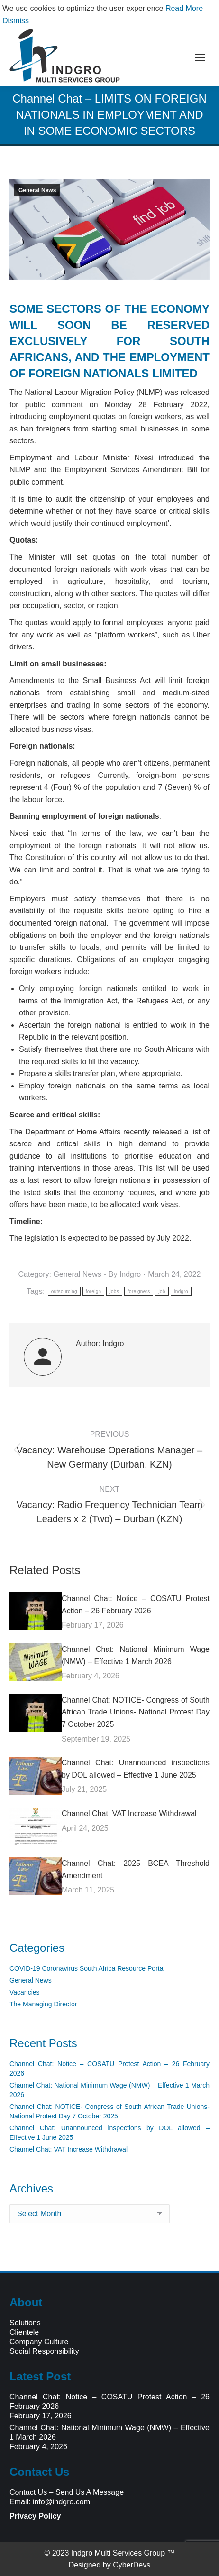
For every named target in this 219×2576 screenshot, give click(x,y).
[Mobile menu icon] (200, 57)
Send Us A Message (89, 2492)
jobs (114, 1291)
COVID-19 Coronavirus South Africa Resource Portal (87, 1968)
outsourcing (64, 1291)
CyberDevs (131, 2565)
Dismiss (15, 21)
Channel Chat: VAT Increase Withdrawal (129, 1813)
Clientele (24, 2332)
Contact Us (28, 2492)
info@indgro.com (61, 2502)
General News (37, 190)
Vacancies (24, 1992)
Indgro (181, 1291)
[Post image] (35, 1611)
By (125, 1274)
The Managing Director (43, 2004)
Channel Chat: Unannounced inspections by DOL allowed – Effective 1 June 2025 (136, 1769)
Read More (184, 8)
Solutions (25, 2323)
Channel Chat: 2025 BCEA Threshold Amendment (136, 1869)
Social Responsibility (44, 2351)
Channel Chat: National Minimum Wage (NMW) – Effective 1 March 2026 (136, 1655)
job (161, 1291)
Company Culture (39, 2342)
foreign (93, 1291)
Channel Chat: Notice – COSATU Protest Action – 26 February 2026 (136, 1604)
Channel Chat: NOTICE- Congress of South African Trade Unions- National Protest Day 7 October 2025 (136, 1712)
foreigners (139, 1291)
